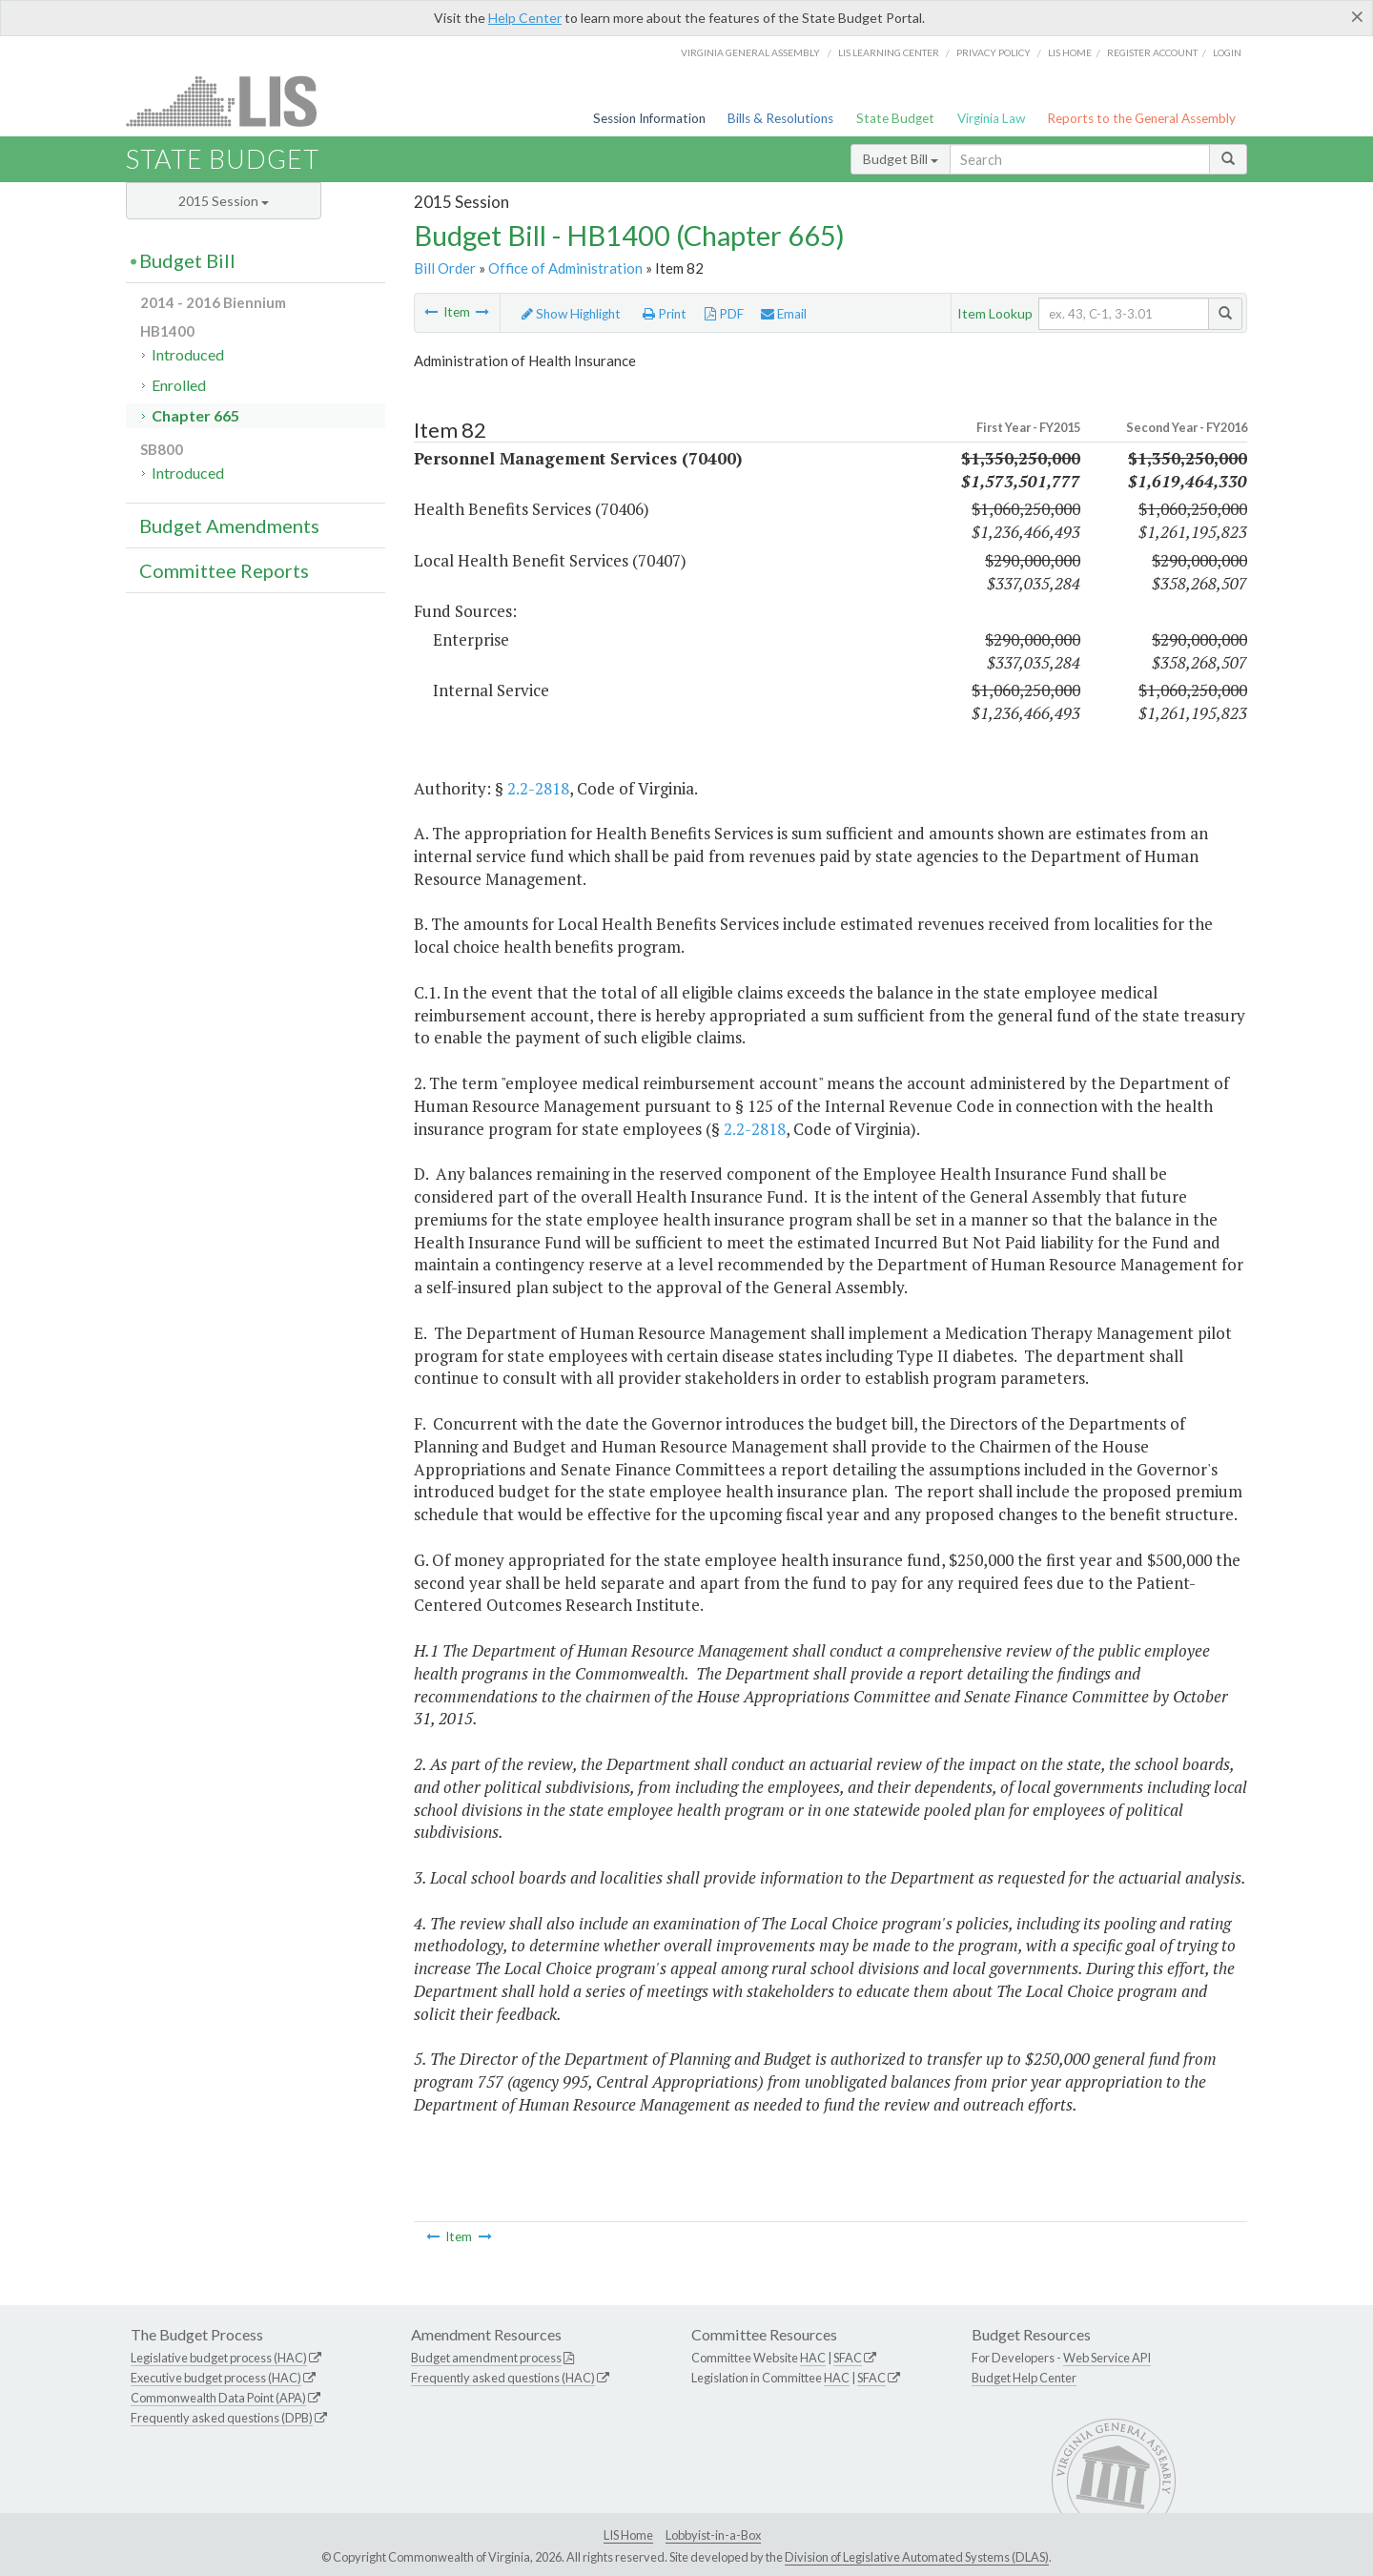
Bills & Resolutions (780, 118)
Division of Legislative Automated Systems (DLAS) (917, 2557)
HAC (813, 2357)
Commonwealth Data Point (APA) (218, 2397)
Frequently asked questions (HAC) (503, 2377)
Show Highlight (571, 313)
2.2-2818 (538, 788)
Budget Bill (900, 159)
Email (784, 313)
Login (1227, 52)
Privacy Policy (993, 52)
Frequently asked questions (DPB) (222, 2417)
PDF (724, 313)
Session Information (649, 118)
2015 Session (223, 201)
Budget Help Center (1024, 2377)
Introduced (188, 354)
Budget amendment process (486, 2357)
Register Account (1152, 52)
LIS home (1070, 52)
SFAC (847, 2357)
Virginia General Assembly (750, 52)
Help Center (525, 18)
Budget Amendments (229, 525)
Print (664, 313)
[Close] (1357, 16)
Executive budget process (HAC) (216, 2377)
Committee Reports (224, 570)
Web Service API (1107, 2357)
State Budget (895, 118)
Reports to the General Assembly (1141, 118)
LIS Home (628, 2535)
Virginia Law (991, 118)
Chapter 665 (195, 415)
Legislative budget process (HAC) (219, 2357)
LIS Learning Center (888, 52)
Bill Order (445, 268)
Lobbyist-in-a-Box (713, 2535)
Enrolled (179, 385)
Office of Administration (565, 268)
